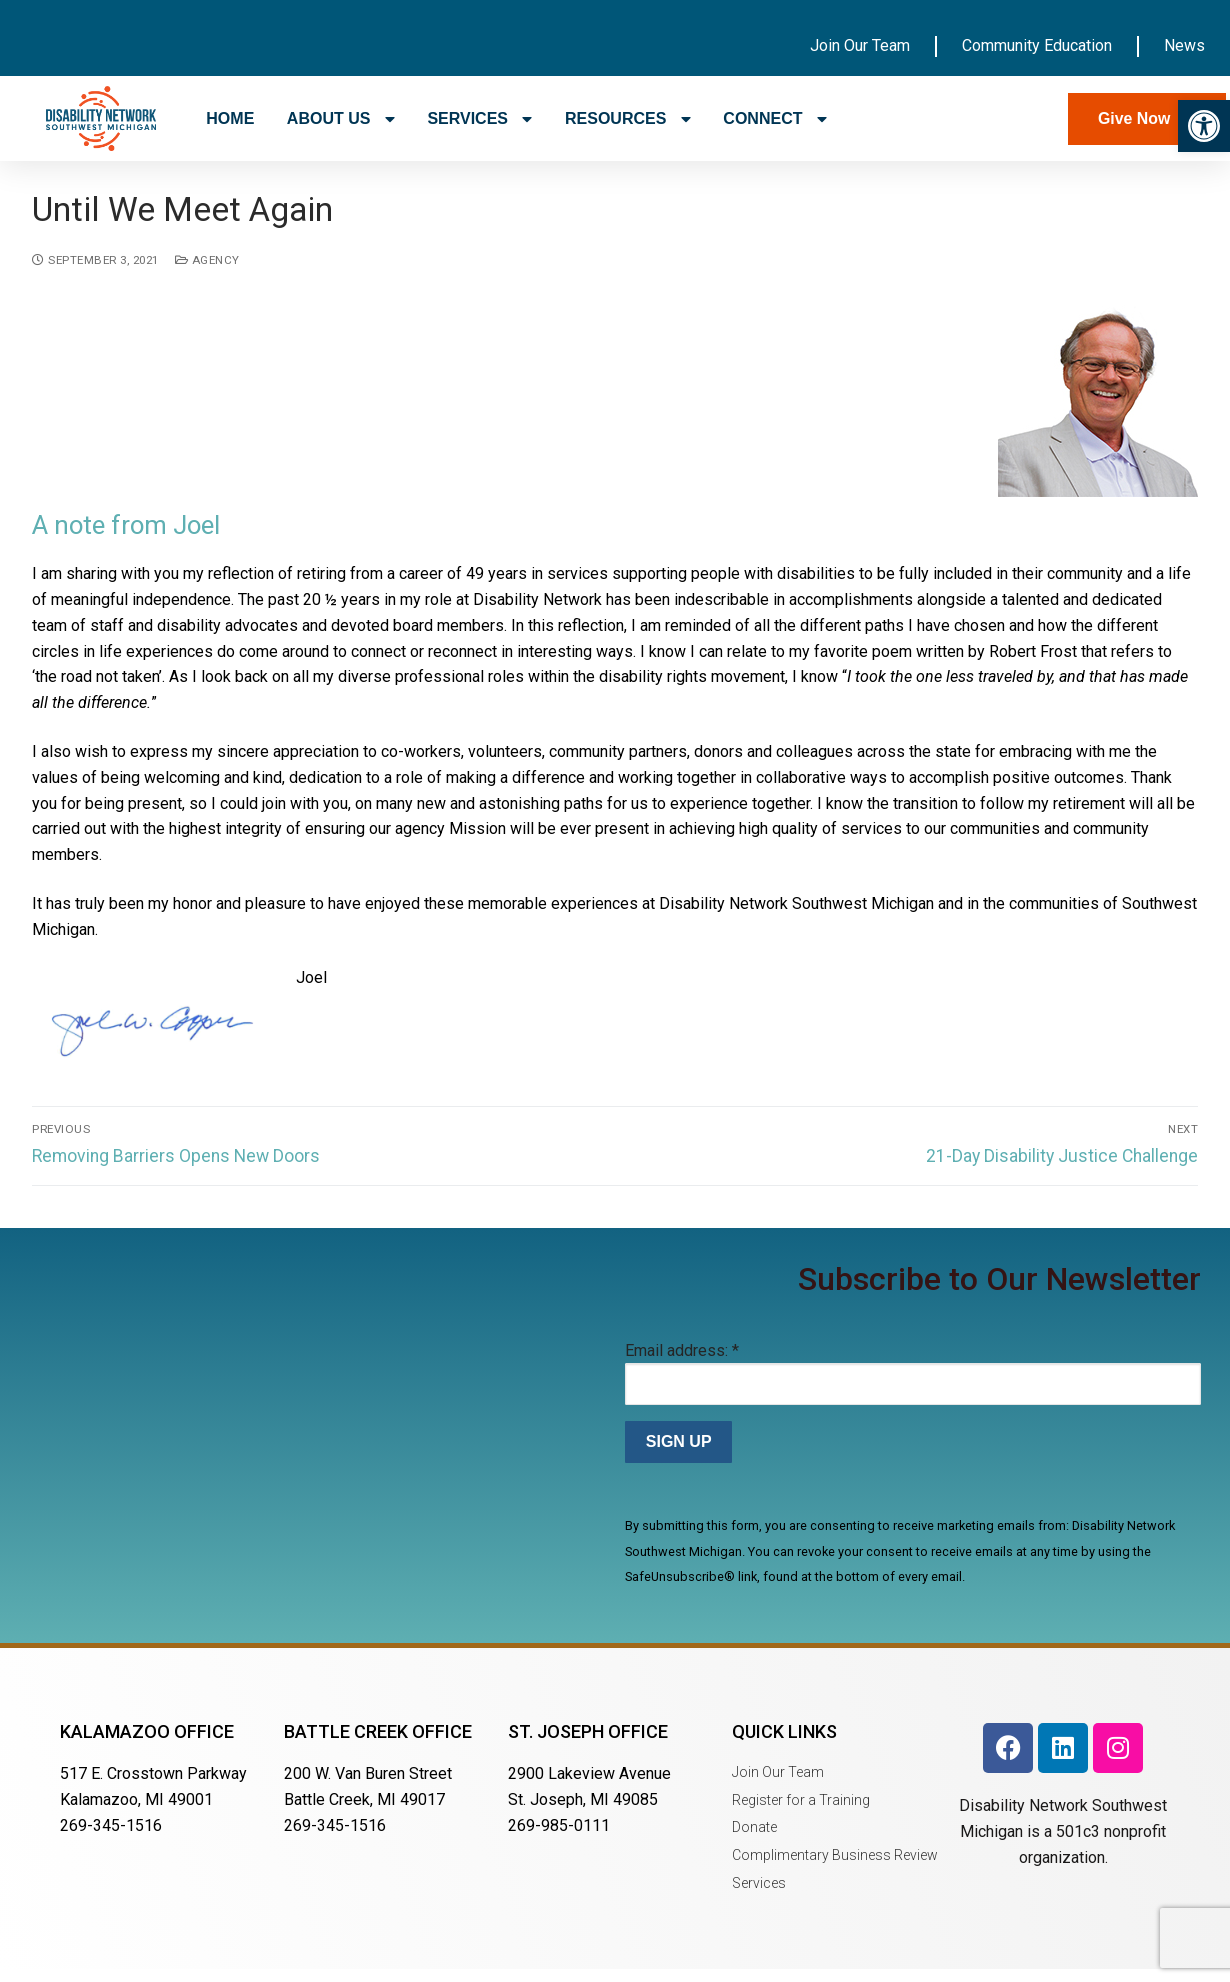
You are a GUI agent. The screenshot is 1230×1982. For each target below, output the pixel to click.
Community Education (1037, 45)
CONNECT (775, 119)
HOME (230, 118)
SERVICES (479, 119)
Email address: (682, 1363)
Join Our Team (860, 45)
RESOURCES (628, 119)
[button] (1204, 126)
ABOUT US (341, 119)
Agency (207, 273)
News (1184, 45)
